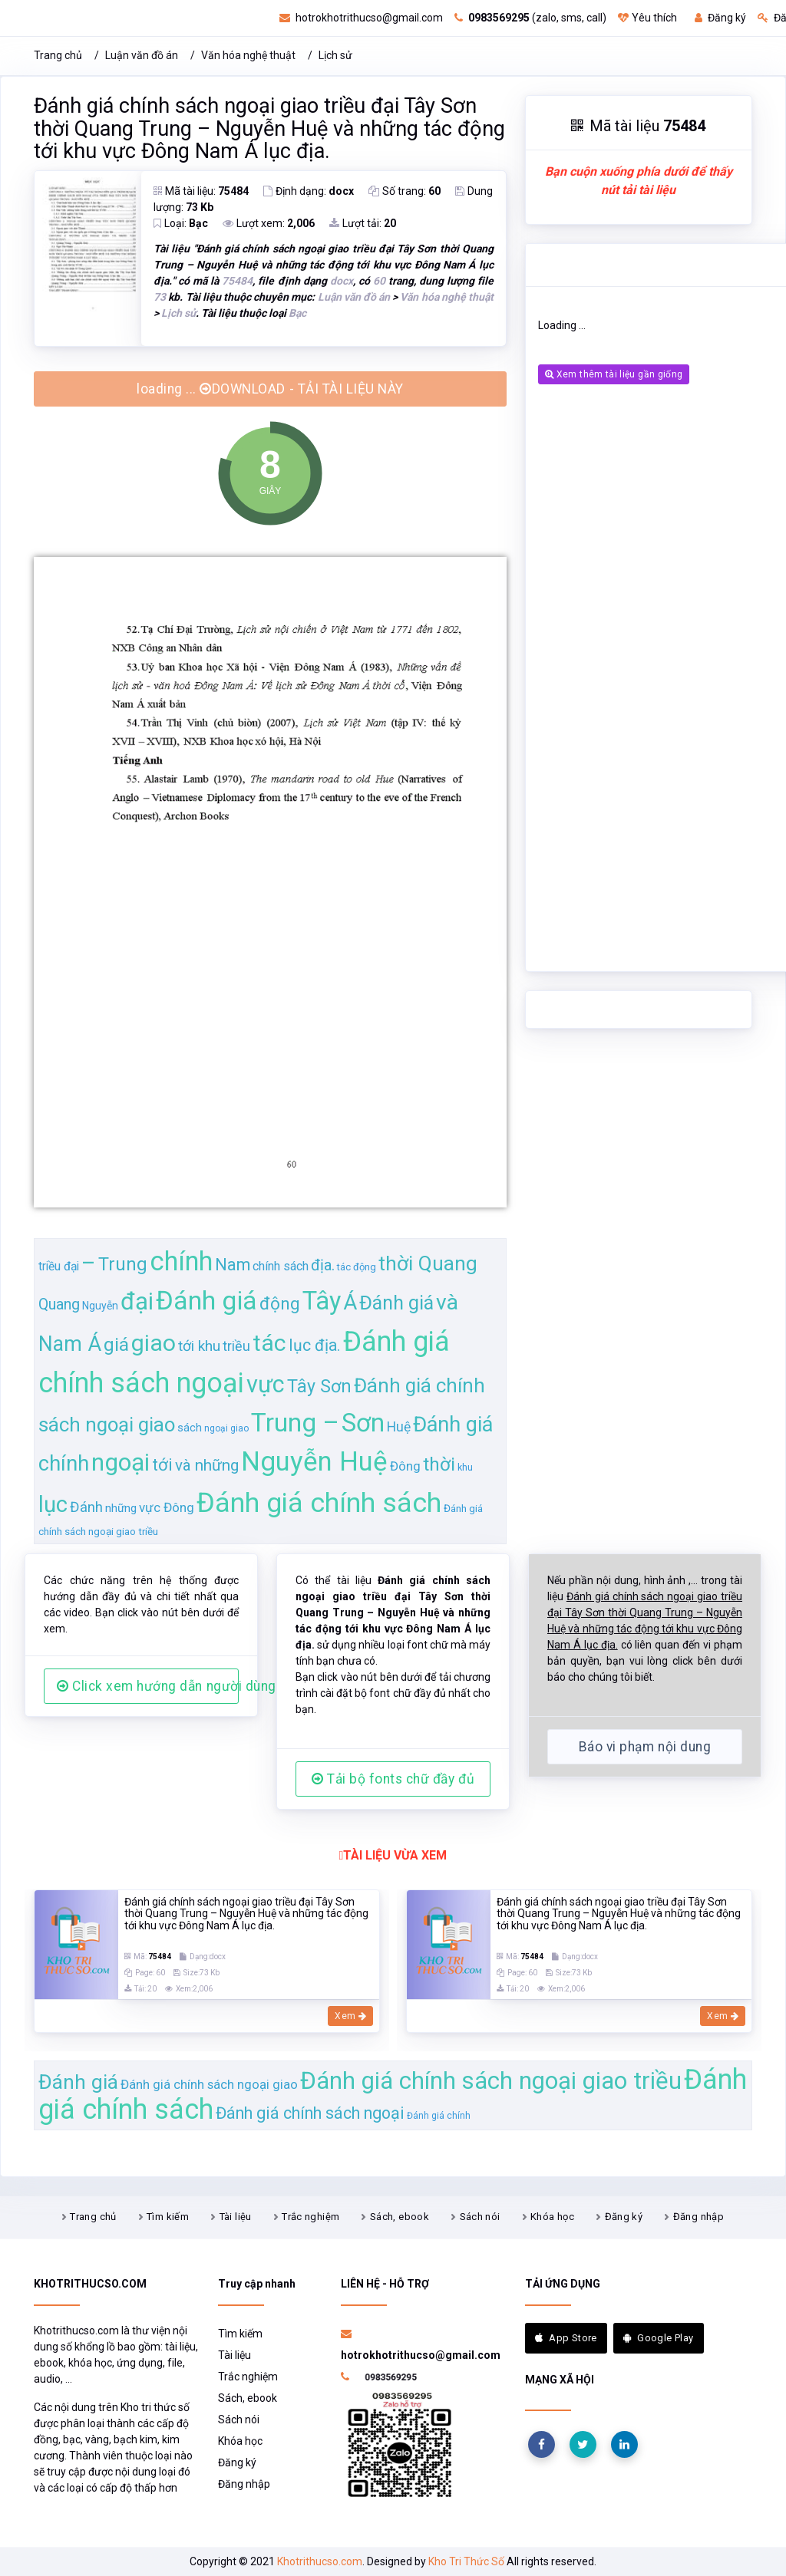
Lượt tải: (362, 223)
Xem (350, 2016)
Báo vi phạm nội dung (645, 1746)
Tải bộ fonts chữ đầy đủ (393, 1779)
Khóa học (552, 2216)
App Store (566, 2338)
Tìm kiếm (168, 2216)
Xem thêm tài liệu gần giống (613, 374)
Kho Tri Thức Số (466, 2561)
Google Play (658, 2338)
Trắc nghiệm (310, 2216)
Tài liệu (236, 2216)
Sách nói (480, 2216)
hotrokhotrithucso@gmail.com (361, 18)
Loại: (181, 223)
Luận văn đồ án (141, 55)
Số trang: (404, 191)
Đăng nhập (699, 2216)
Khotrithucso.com (319, 2561)
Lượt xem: (269, 223)
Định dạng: (308, 191)
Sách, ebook (399, 2216)
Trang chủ (58, 55)
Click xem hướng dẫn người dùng (148, 1686)
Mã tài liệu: (201, 191)
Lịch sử (335, 55)
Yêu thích (647, 18)
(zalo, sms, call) (530, 18)
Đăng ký (720, 18)
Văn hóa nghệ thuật (248, 55)
